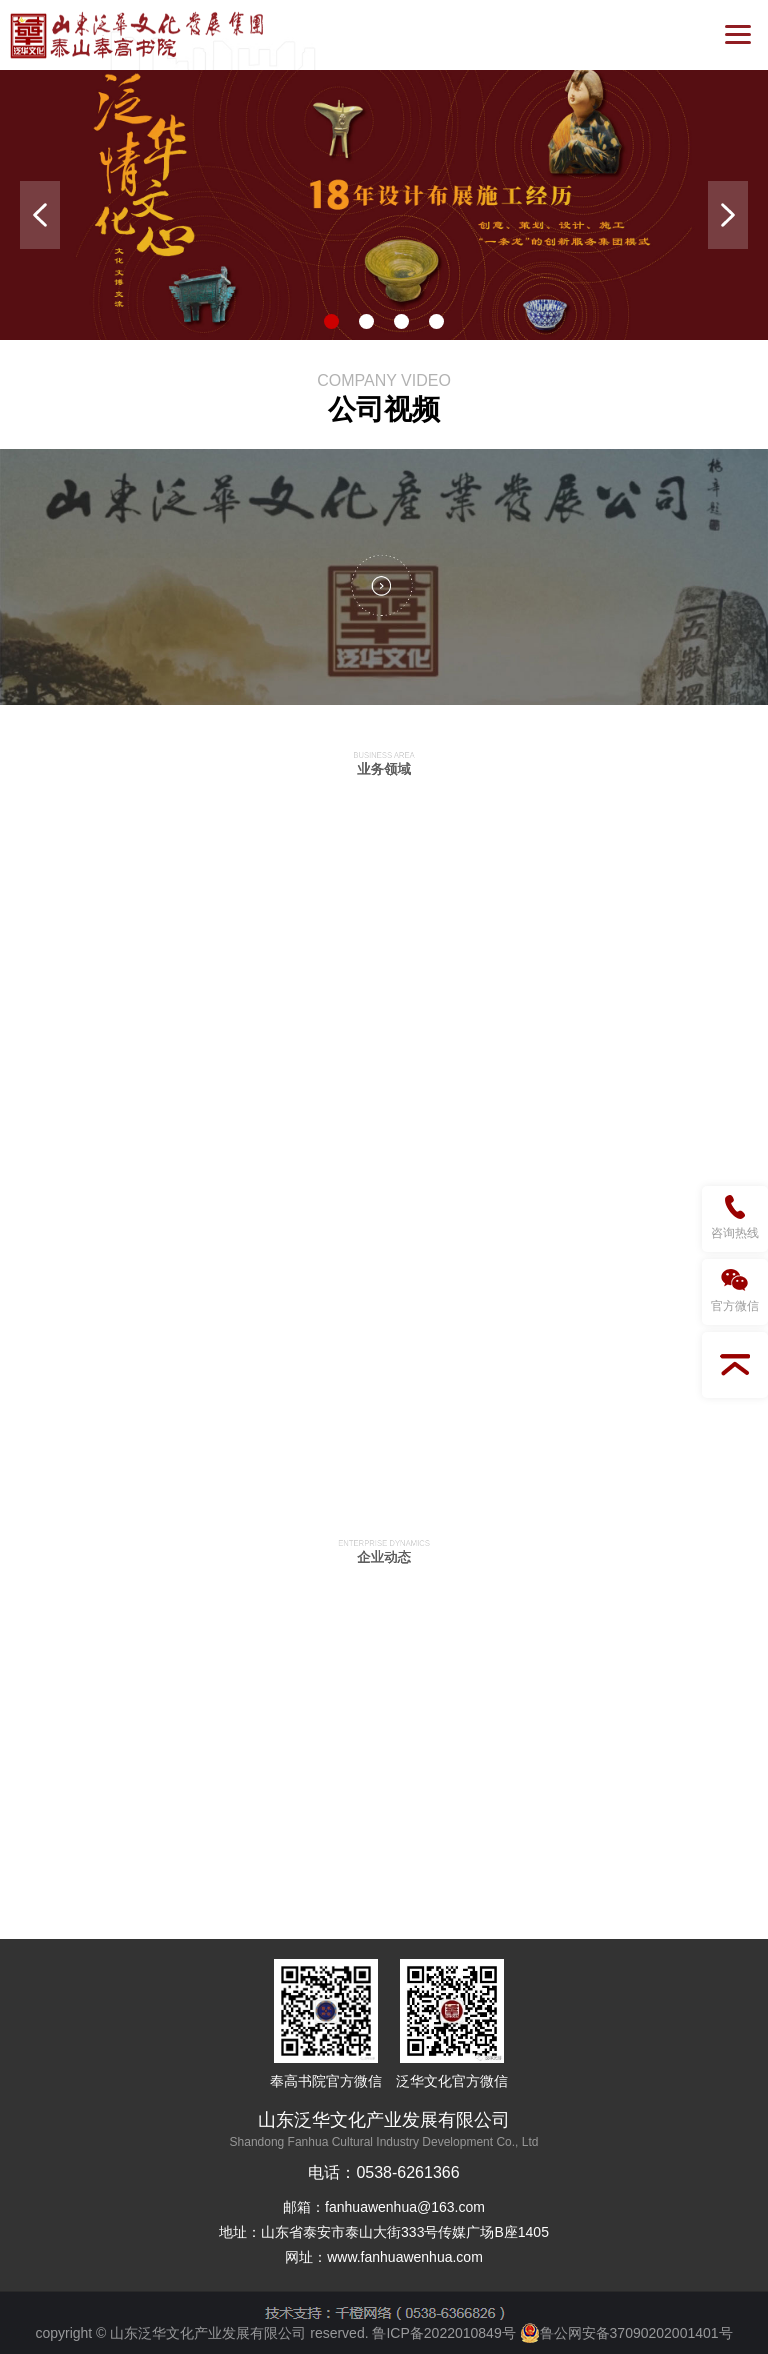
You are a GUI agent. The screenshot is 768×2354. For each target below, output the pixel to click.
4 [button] (436, 321)
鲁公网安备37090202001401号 (626, 2333)
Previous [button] (40, 215)
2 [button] (366, 321)
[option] (384, 205)
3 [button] (401, 321)
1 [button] (331, 321)
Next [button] (728, 215)
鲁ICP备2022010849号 (443, 2333)
